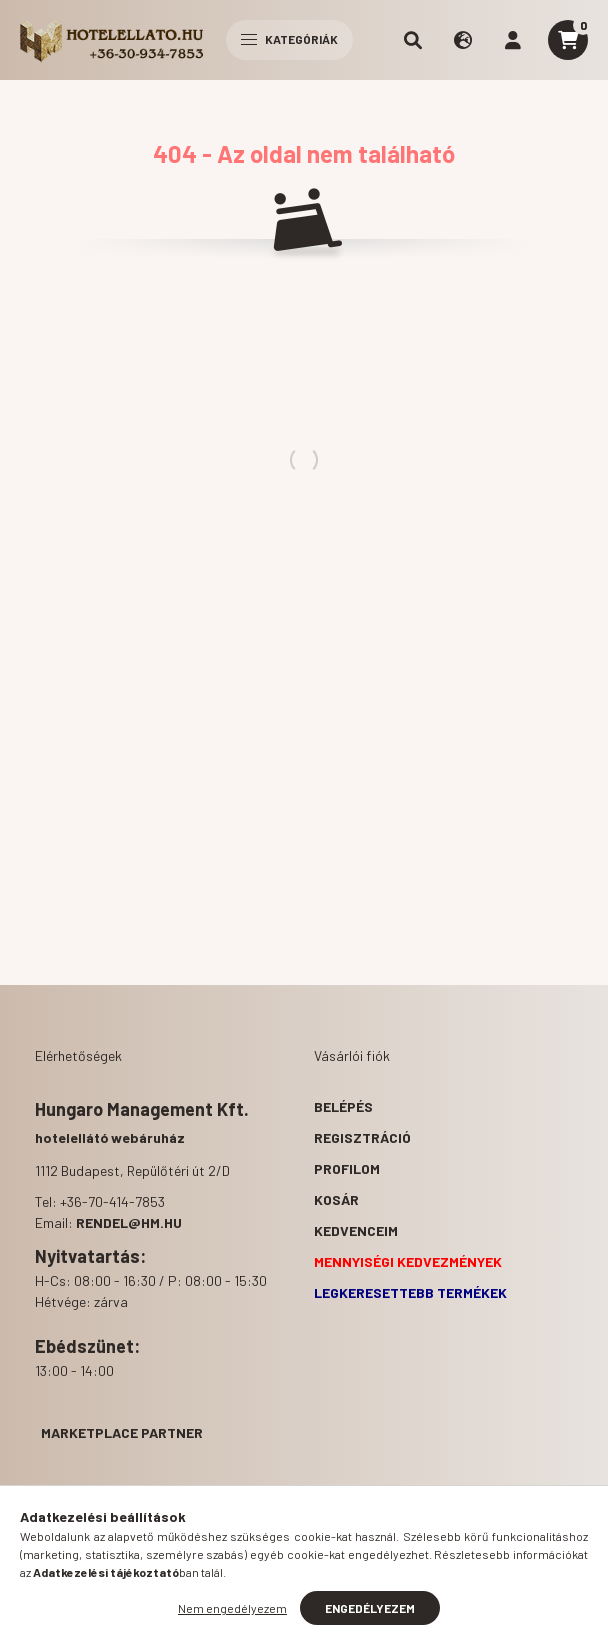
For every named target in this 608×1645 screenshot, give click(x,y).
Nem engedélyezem (232, 1608)
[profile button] (513, 40)
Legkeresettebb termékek (410, 1292)
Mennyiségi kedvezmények (408, 1261)
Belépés (343, 1106)
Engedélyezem (370, 1608)
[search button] (413, 40)
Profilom (347, 1168)
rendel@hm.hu (129, 1222)
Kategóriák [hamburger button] (289, 39)
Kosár (336, 1199)
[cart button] (568, 40)
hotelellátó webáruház (110, 1137)
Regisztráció (362, 1137)
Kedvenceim (356, 1230)
